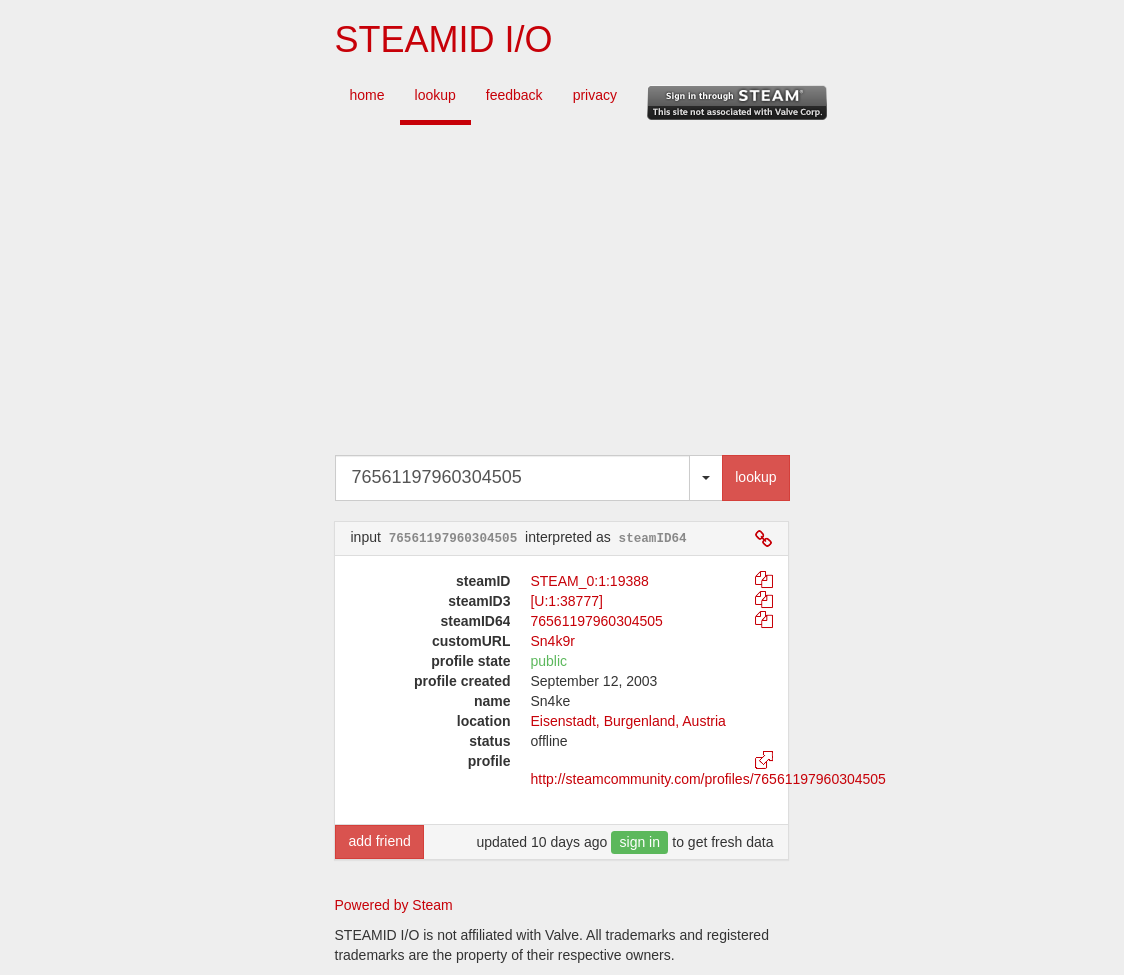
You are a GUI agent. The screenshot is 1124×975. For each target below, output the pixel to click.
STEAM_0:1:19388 (589, 581)
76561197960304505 (596, 621)
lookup (435, 95)
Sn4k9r (552, 641)
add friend (379, 841)
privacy (595, 95)
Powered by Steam (394, 905)
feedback (514, 95)
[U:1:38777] (566, 601)
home (367, 95)
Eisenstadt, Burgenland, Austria (627, 721)
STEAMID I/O (443, 39)
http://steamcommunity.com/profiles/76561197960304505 (707, 779)
